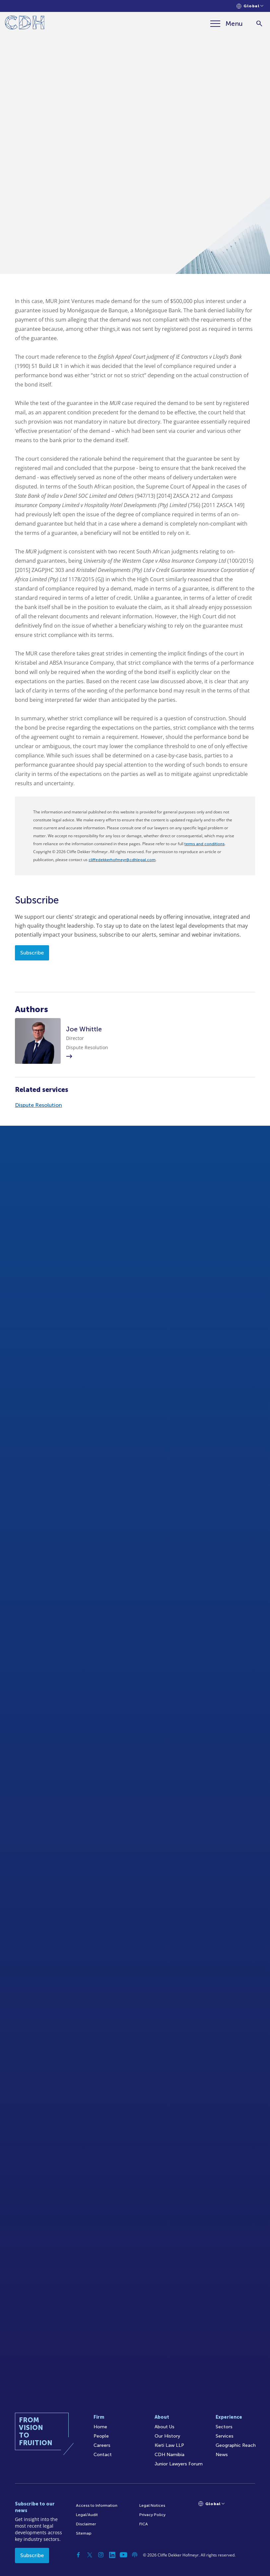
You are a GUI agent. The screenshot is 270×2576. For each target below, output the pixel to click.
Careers (102, 2445)
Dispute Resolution (38, 1105)
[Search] (259, 23)
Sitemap (84, 2533)
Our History (167, 2436)
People (101, 2436)
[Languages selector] (249, 6)
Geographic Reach (236, 2445)
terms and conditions (204, 844)
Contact (103, 2454)
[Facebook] (78, 2555)
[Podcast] (134, 2555)
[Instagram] (101, 2555)
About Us (164, 2427)
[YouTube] (123, 2555)
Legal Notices (152, 2505)
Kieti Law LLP (169, 2445)
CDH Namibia (169, 2454)
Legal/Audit (87, 2514)
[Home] (24, 24)
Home (100, 2427)
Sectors (224, 2427)
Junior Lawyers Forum (179, 2464)
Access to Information (96, 2505)
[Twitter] (89, 2555)
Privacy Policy (152, 2514)
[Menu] (226, 23)
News (222, 2454)
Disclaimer (86, 2524)
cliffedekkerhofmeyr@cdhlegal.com (122, 859)
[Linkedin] (112, 2555)
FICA (143, 2524)
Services (225, 2436)
